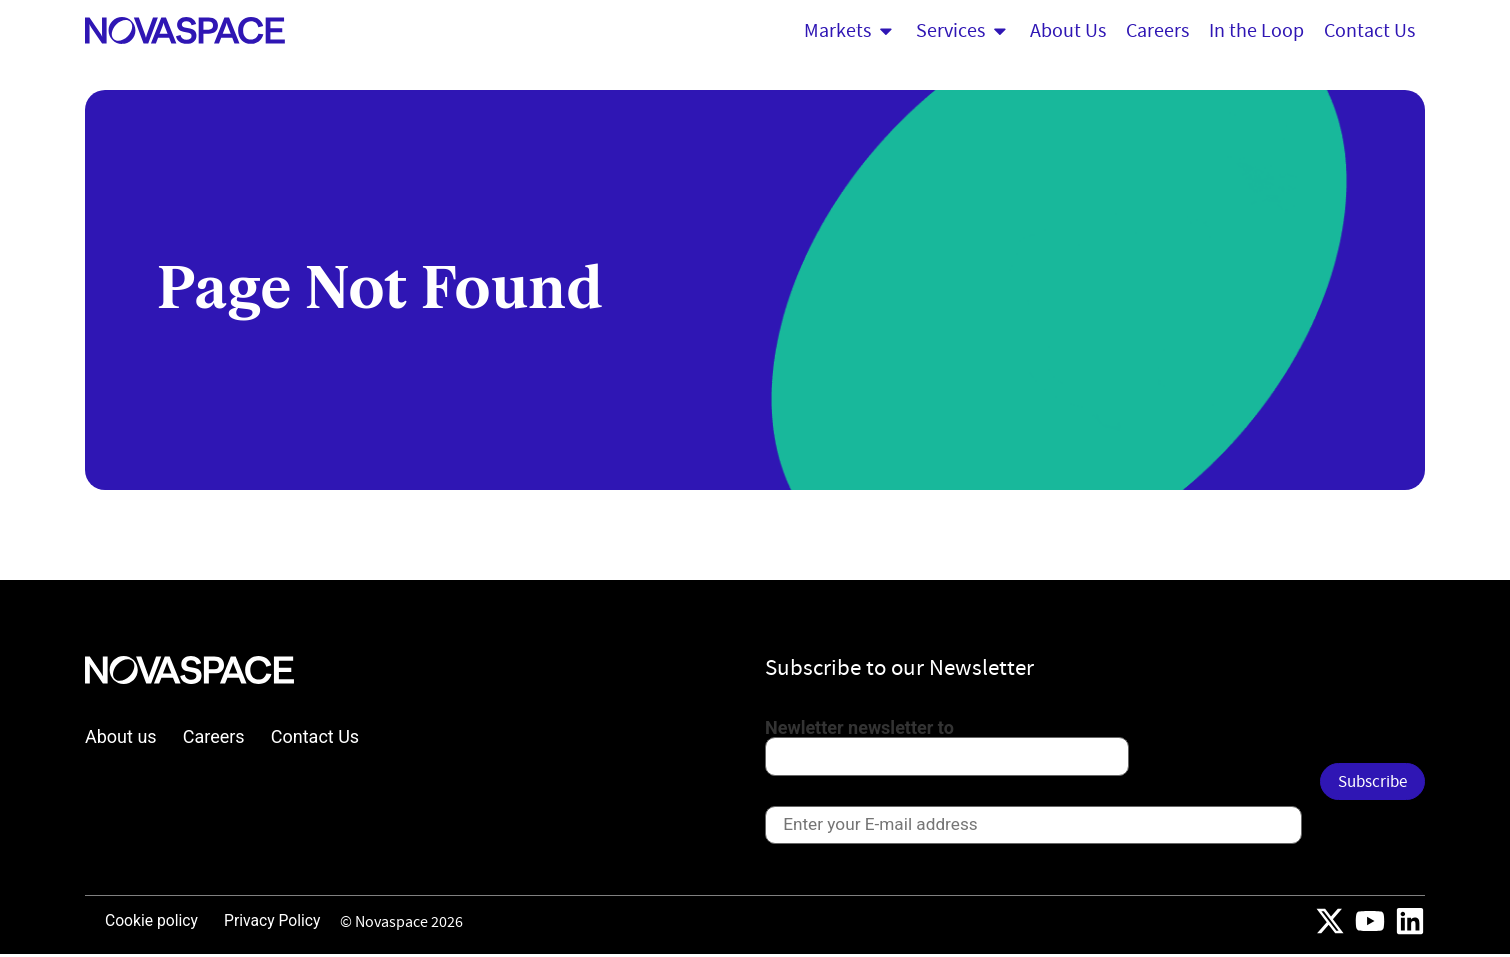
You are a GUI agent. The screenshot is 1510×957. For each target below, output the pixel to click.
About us (121, 736)
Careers (215, 736)
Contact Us (317, 736)
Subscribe (1368, 782)
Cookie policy (153, 923)
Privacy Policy (278, 923)
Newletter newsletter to (859, 728)
